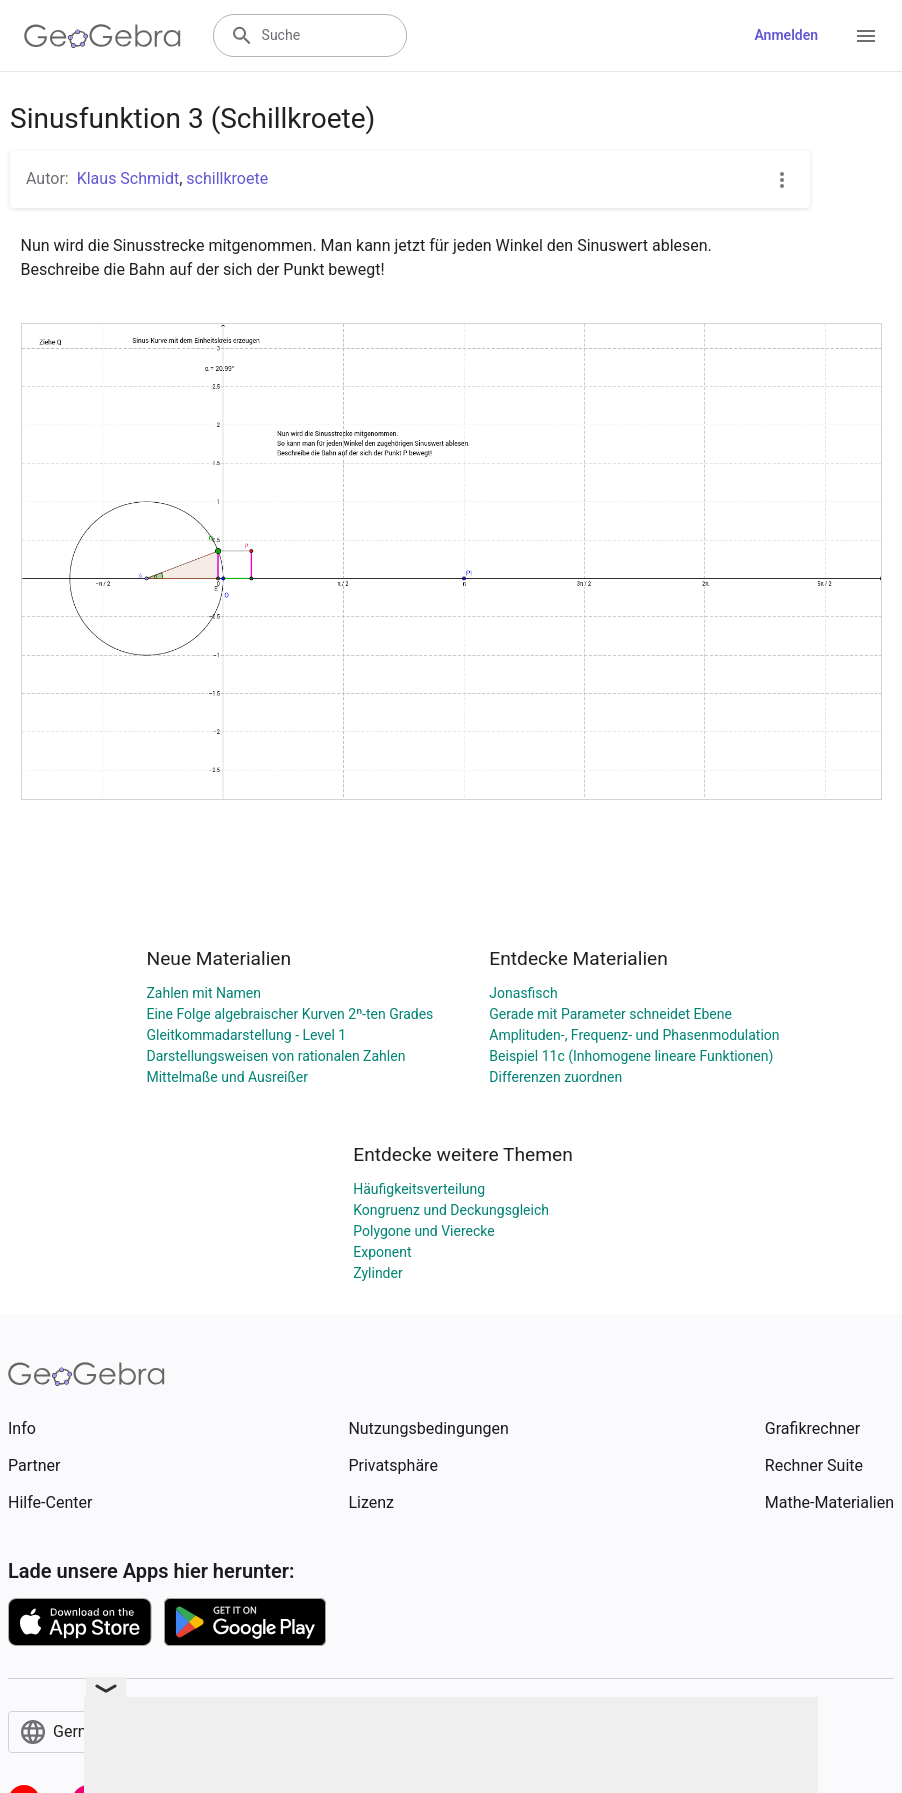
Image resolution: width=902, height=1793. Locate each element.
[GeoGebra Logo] (102, 36)
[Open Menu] (866, 36)
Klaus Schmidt (128, 178)
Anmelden (786, 35)
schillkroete (227, 178)
